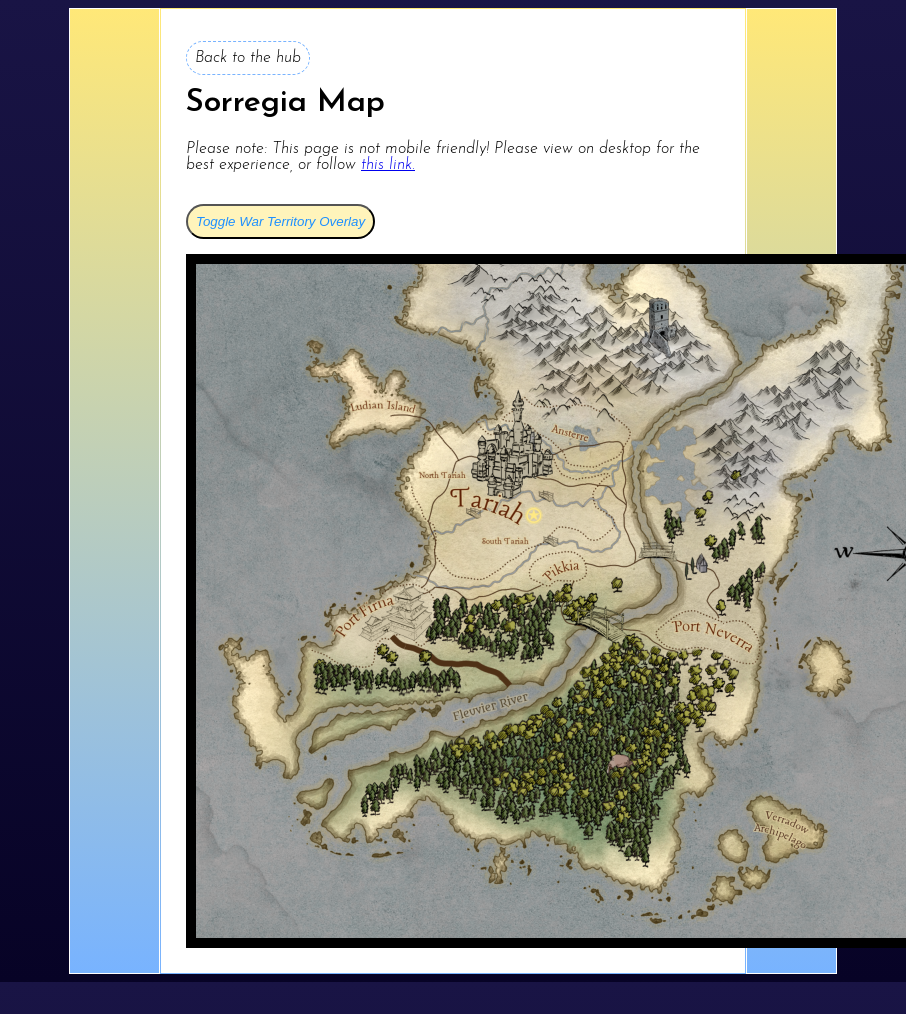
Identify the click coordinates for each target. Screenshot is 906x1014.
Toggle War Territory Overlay (280, 221)
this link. (388, 165)
